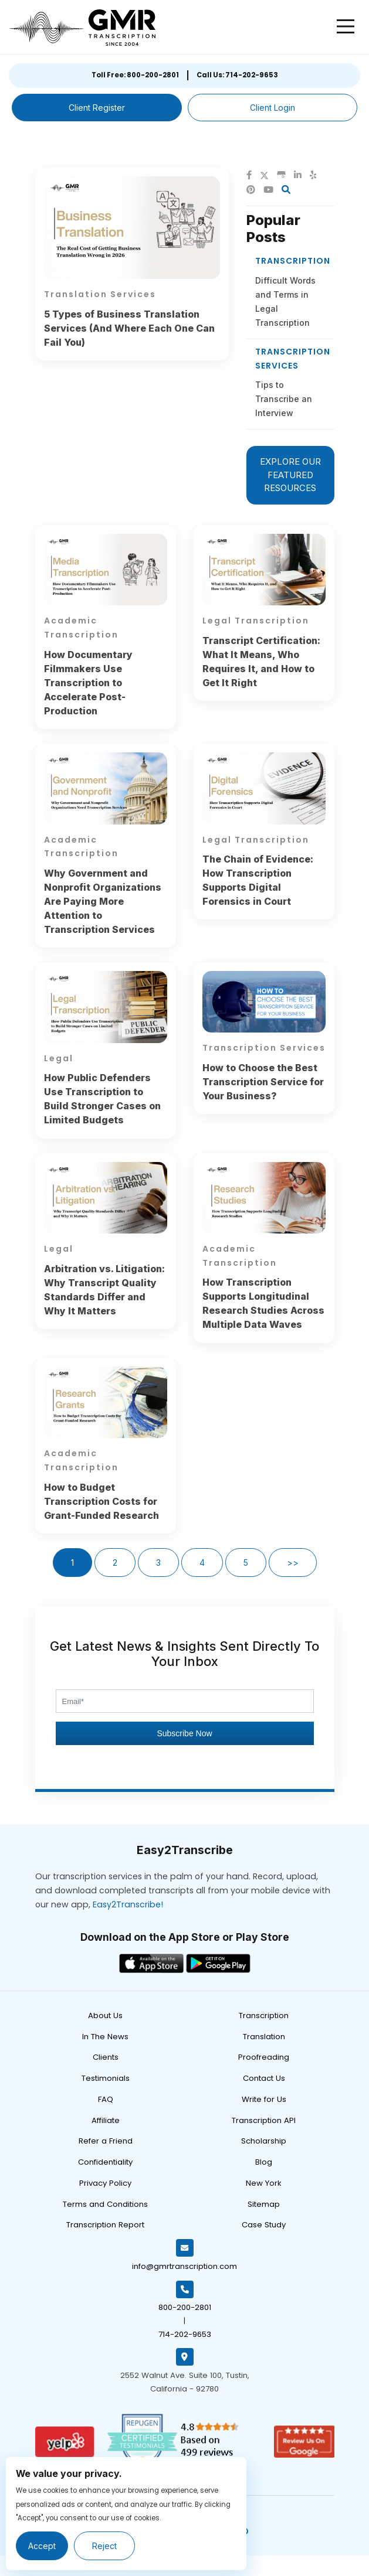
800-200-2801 (184, 2307)
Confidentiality (105, 2162)
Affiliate (106, 2120)
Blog (263, 2162)
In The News (105, 2036)
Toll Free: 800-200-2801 (135, 75)
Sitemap (264, 2204)
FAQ (105, 2099)
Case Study (264, 2224)
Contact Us (264, 2078)
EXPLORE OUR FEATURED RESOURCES (290, 474)
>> (293, 1563)
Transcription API (264, 2120)
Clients (106, 2057)
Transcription (264, 2015)
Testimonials (106, 2078)
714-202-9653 (184, 2334)
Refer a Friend (106, 2140)
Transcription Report (105, 2224)
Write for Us (264, 2099)
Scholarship (263, 2140)
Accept (42, 2546)
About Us (105, 2015)
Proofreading (263, 2057)
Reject (104, 2546)
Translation (264, 2036)
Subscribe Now (184, 1733)
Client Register (97, 108)
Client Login (272, 108)
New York (264, 2183)
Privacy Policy (105, 2183)
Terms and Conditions (105, 2204)
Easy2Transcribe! (128, 1904)
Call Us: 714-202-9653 (237, 75)
